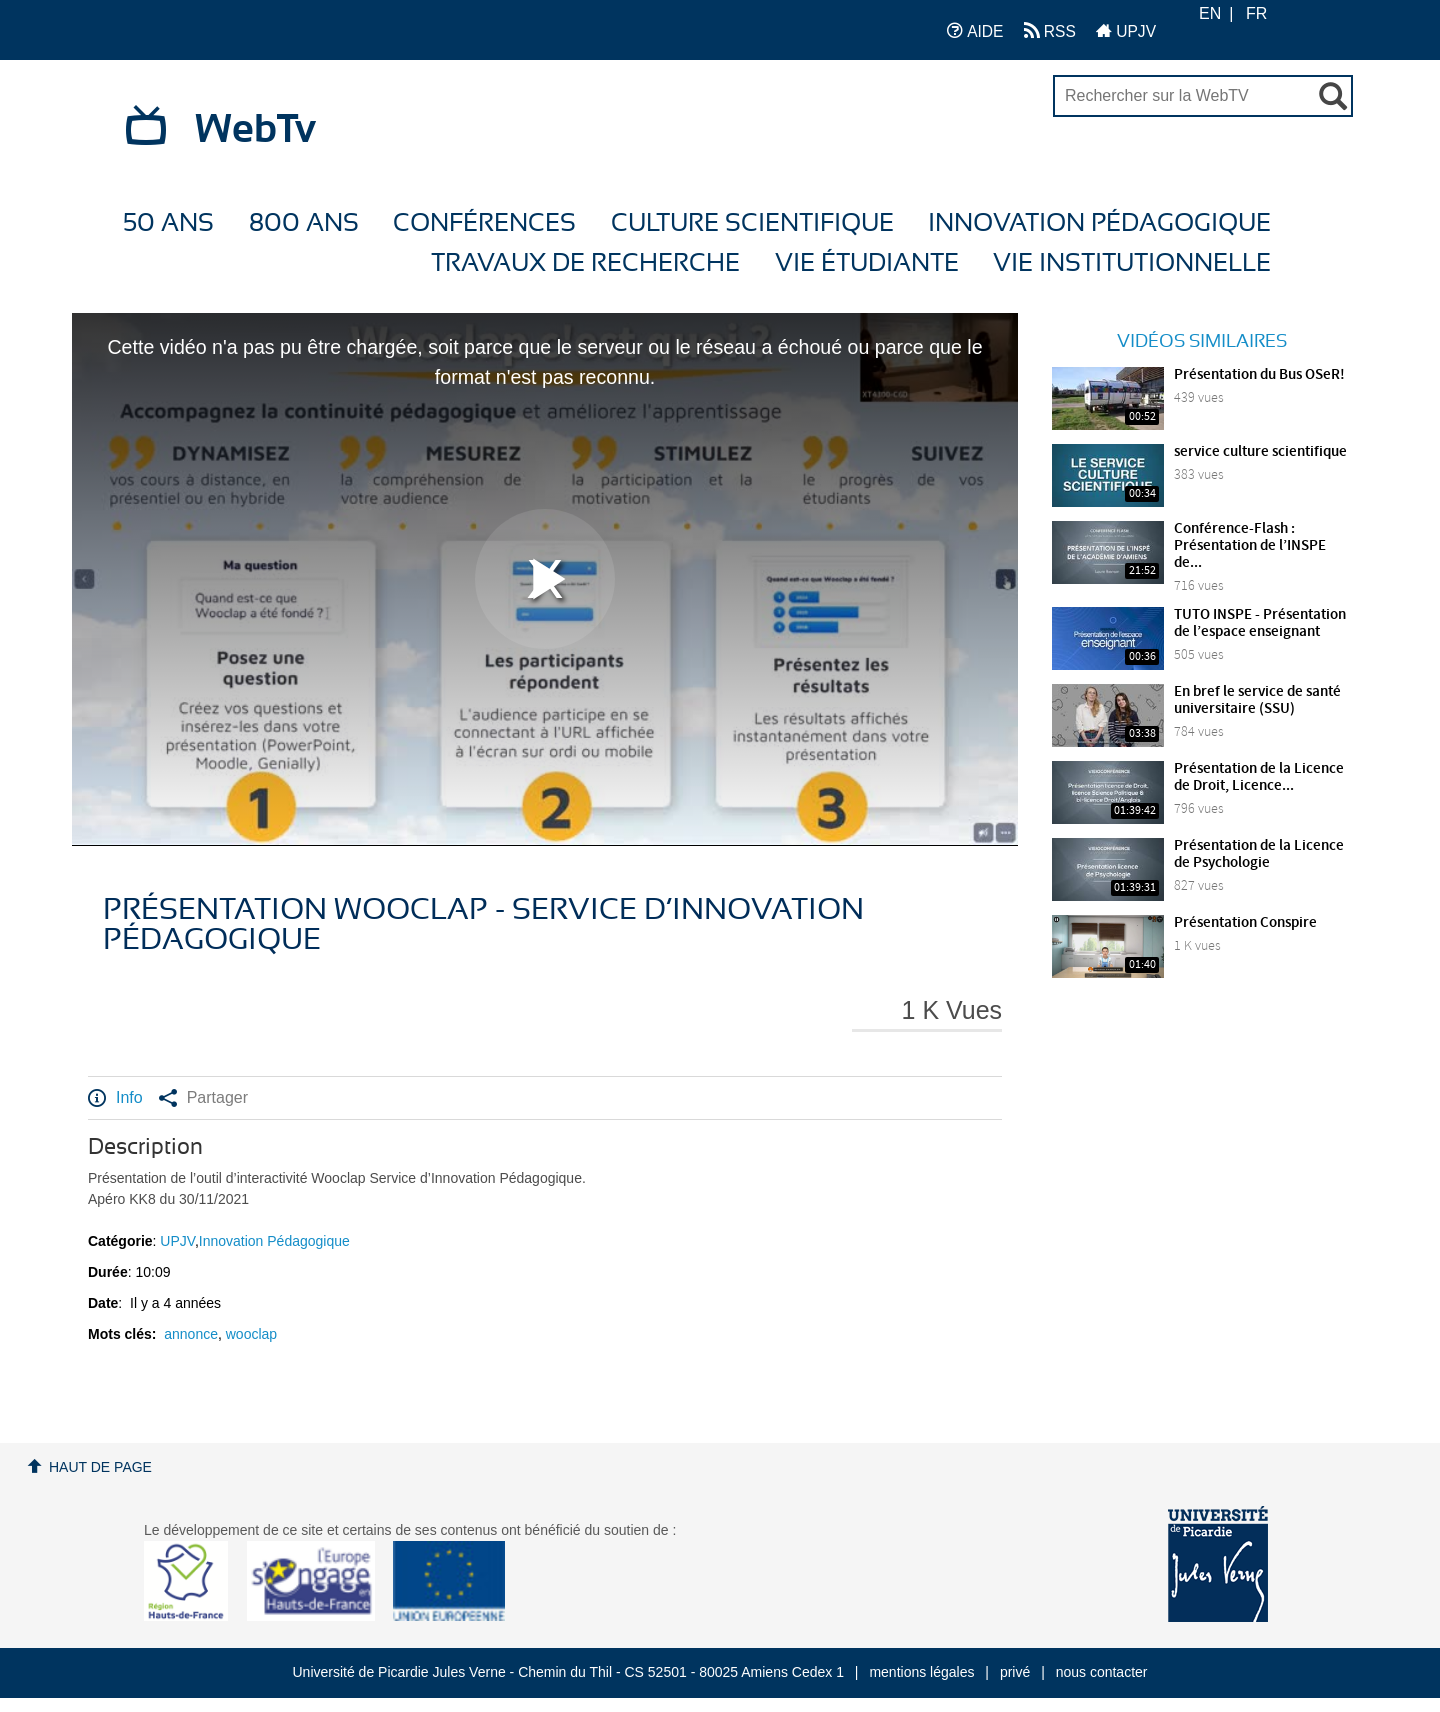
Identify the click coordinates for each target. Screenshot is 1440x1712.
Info (115, 1098)
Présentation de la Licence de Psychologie (1259, 854)
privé (1015, 1672)
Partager (203, 1098)
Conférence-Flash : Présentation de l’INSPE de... (1250, 546)
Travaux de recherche (585, 263)
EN (1210, 13)
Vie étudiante (867, 263)
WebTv (255, 130)
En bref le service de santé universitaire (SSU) (1257, 700)
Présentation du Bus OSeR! (1259, 375)
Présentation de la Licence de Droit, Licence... (1259, 777)
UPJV (1126, 30)
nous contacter (1102, 1672)
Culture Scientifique (752, 223)
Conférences (484, 223)
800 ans (304, 223)
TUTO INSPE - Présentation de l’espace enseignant (1260, 623)
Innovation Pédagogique (1099, 223)
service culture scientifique (1260, 452)
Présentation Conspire (1245, 923)
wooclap (251, 1334)
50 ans (168, 223)
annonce (191, 1334)
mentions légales (921, 1672)
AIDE (975, 30)
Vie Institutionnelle (1132, 263)
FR (1256, 13)
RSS (1050, 30)
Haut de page (100, 1467)
